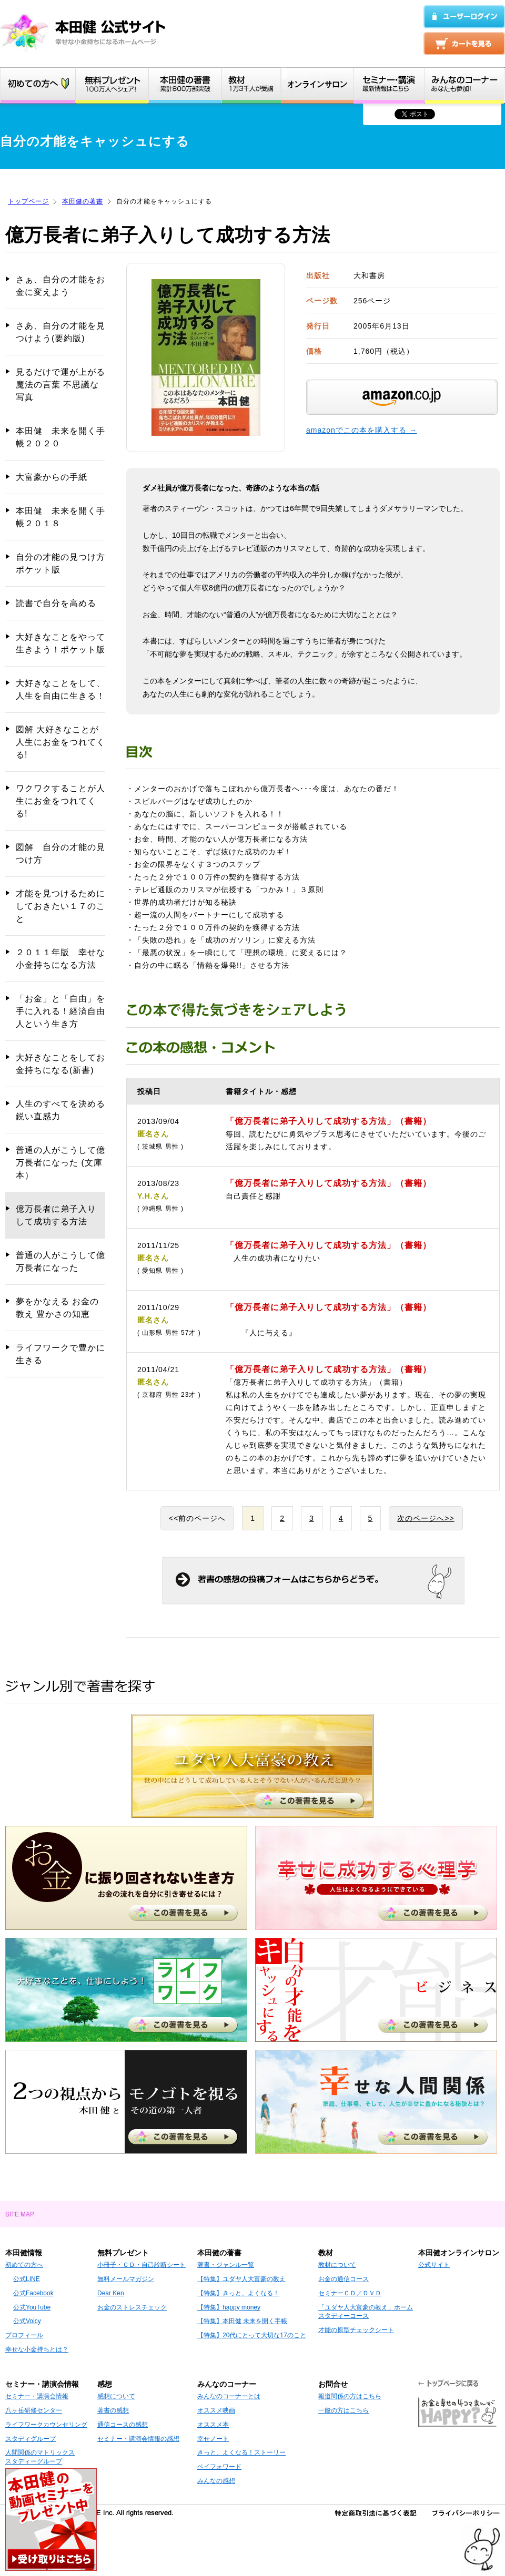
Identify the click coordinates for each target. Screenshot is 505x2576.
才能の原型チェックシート (356, 2330)
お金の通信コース (343, 2279)
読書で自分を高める (56, 603)
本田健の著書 (82, 201)
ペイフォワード (219, 2466)
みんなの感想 (216, 2481)
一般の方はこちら (343, 2410)
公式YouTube (31, 2307)
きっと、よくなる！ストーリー (241, 2452)
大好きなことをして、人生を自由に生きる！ (60, 689)
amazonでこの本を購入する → (361, 430)
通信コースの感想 (122, 2424)
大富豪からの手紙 (51, 477)
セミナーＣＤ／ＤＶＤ (349, 2293)
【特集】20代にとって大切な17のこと (251, 2335)
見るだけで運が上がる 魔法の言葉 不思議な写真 (60, 384)
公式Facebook (33, 2293)
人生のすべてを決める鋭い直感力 (60, 1110)
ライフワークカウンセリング (46, 2424)
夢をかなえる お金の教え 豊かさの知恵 (57, 1307)
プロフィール (24, 2335)
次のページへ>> (425, 1518)
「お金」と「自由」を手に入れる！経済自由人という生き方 (60, 1011)
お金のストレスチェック (132, 2307)
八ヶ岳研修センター (33, 2410)
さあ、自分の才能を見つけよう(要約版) (60, 332)
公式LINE (26, 2279)
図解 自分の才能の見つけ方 (60, 853)
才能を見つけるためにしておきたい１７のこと (60, 906)
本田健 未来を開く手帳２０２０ (60, 437)
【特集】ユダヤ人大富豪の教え (241, 2279)
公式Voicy (27, 2321)
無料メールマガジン (125, 2279)
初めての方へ (24, 2264)
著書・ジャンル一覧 (225, 2264)
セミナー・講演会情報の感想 (138, 2438)
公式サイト (434, 2264)
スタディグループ (30, 2438)
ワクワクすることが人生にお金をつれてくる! (60, 801)
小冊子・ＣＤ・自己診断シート (141, 2264)
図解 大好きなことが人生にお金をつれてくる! (60, 742)
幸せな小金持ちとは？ (36, 2349)
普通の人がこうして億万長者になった (60, 1261)
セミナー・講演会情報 (36, 2396)
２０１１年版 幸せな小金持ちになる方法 (60, 958)
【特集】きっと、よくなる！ (238, 2293)
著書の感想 (113, 2410)
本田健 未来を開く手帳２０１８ (60, 517)
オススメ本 (213, 2424)
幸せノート (213, 2438)
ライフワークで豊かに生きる (60, 1354)
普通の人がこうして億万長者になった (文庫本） (60, 1163)
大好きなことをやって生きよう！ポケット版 (60, 643)
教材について (337, 2264)
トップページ (28, 201)
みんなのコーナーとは (228, 2396)
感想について (116, 2396)
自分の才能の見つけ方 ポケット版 (60, 563)
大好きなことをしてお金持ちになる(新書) (60, 1064)
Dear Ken (110, 2293)
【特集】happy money (228, 2307)
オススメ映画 (216, 2410)
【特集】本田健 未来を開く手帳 (242, 2321)
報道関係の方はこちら (349, 2396)
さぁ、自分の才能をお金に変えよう (60, 286)
